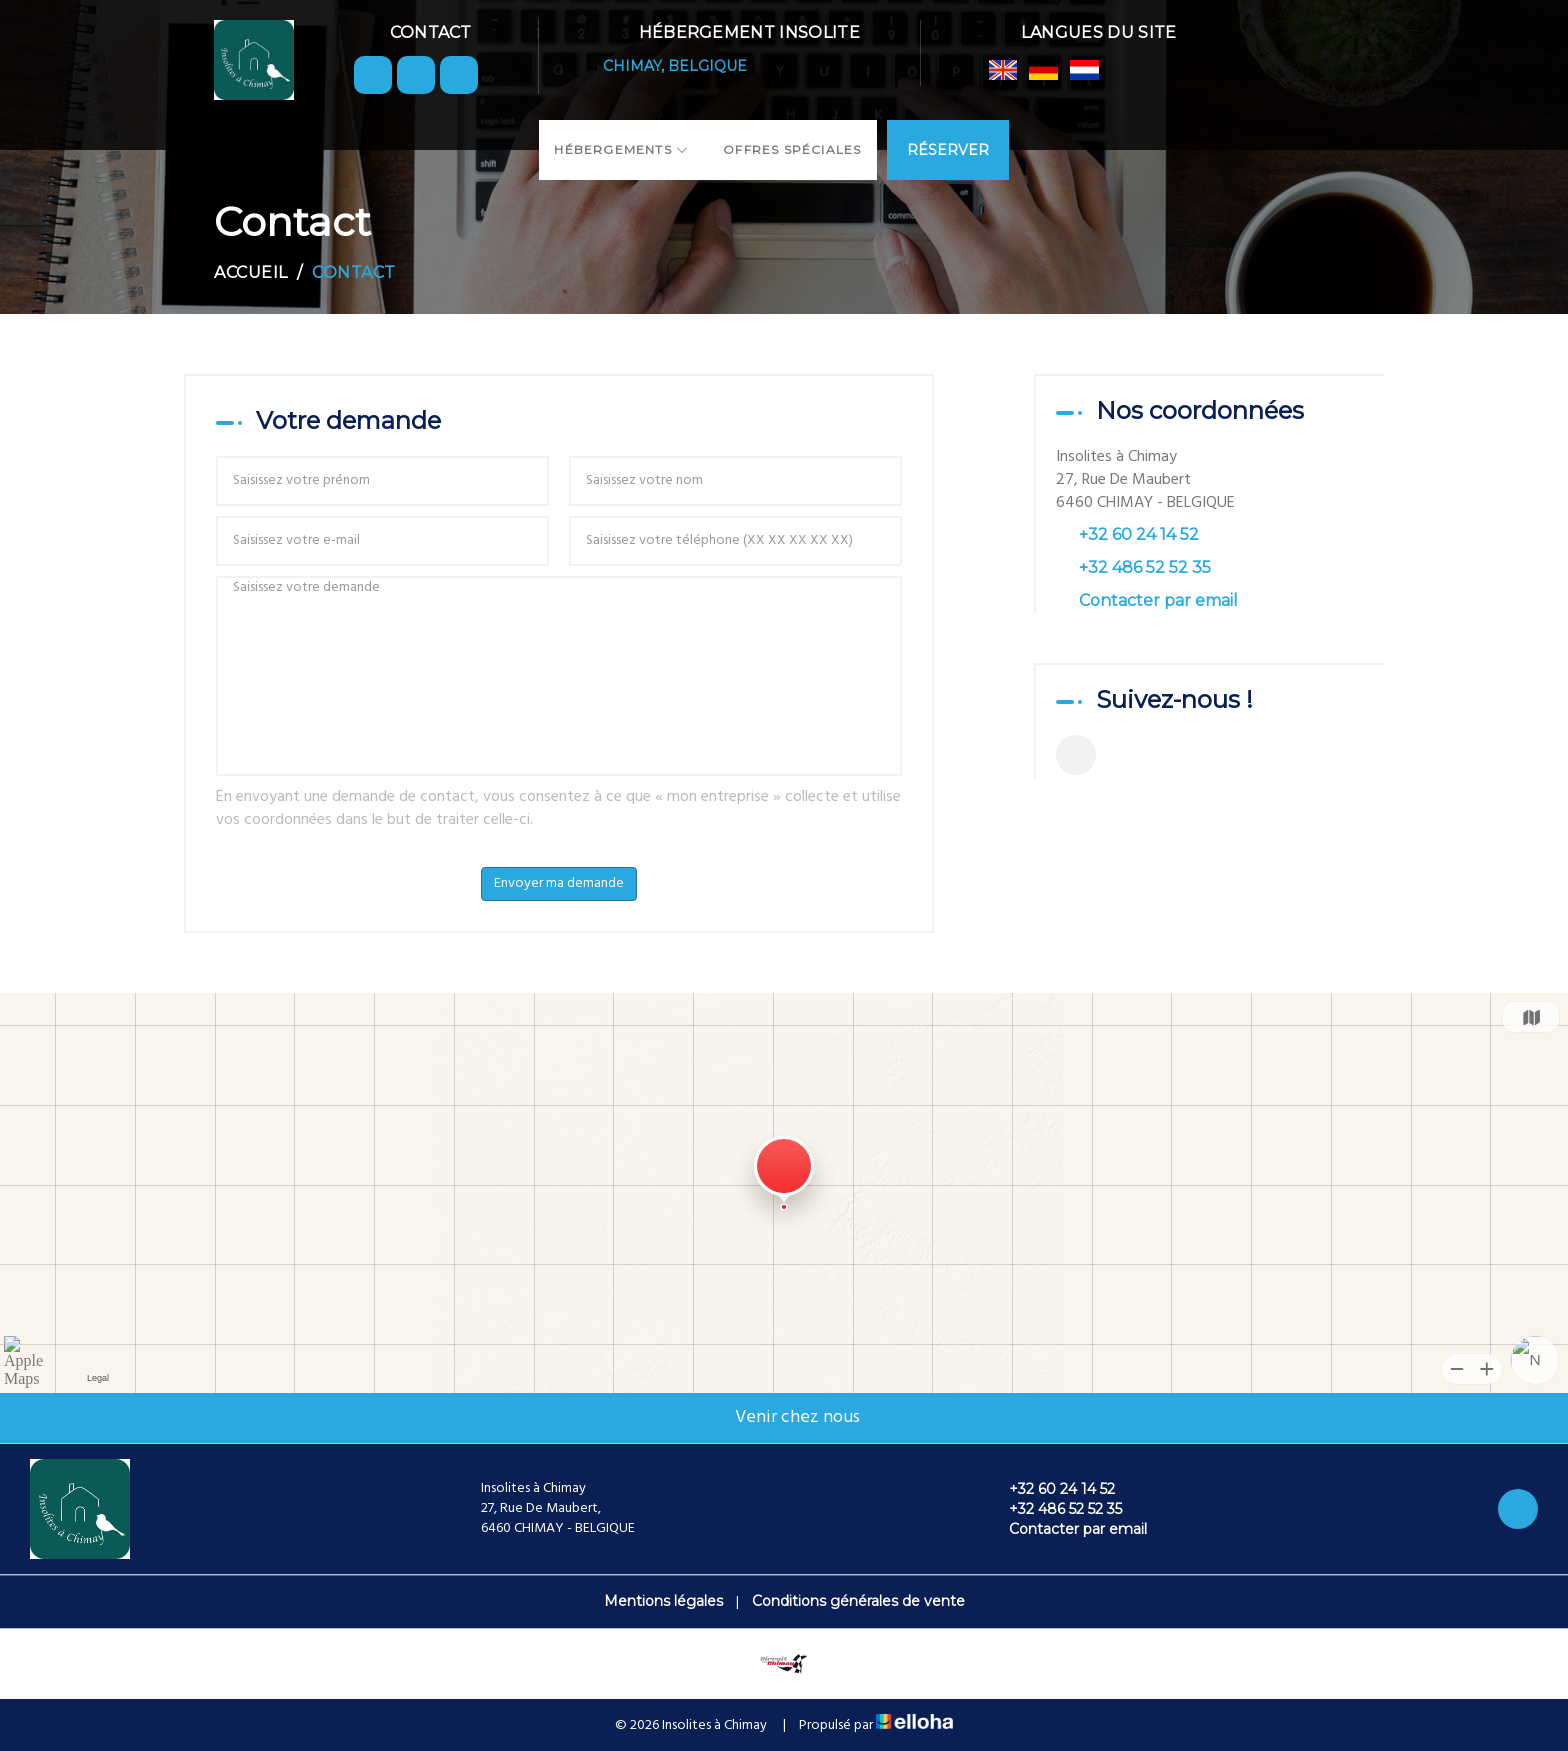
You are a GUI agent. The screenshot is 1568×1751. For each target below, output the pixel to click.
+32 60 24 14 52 (1050, 1489)
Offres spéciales (792, 149)
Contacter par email (1158, 600)
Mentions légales (663, 1601)
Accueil (251, 272)
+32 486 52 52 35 (1054, 1509)
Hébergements (621, 149)
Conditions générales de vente (858, 1601)
